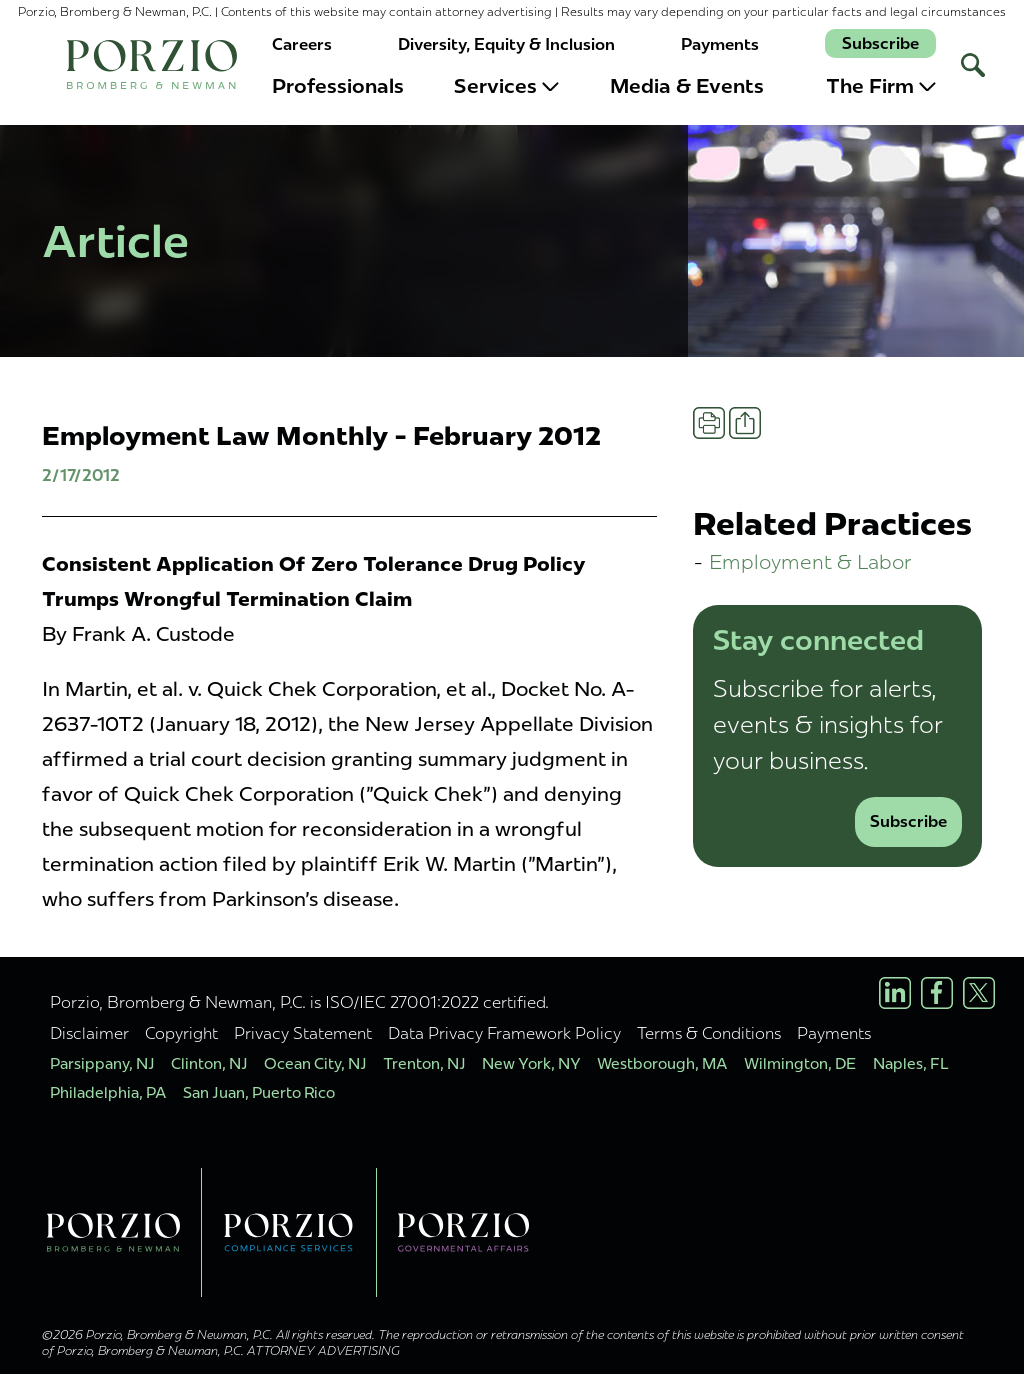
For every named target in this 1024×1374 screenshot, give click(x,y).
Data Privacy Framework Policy (504, 1033)
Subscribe (880, 43)
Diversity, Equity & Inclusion (506, 44)
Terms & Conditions (709, 1033)
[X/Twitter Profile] (979, 993)
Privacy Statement (303, 1033)
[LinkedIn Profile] (895, 993)
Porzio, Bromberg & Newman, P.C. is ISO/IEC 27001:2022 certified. (299, 1002)
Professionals (338, 86)
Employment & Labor (810, 561)
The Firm (881, 86)
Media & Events (687, 86)
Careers (302, 44)
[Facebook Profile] (937, 993)
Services (506, 86)
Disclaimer (89, 1033)
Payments (720, 44)
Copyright (181, 1033)
